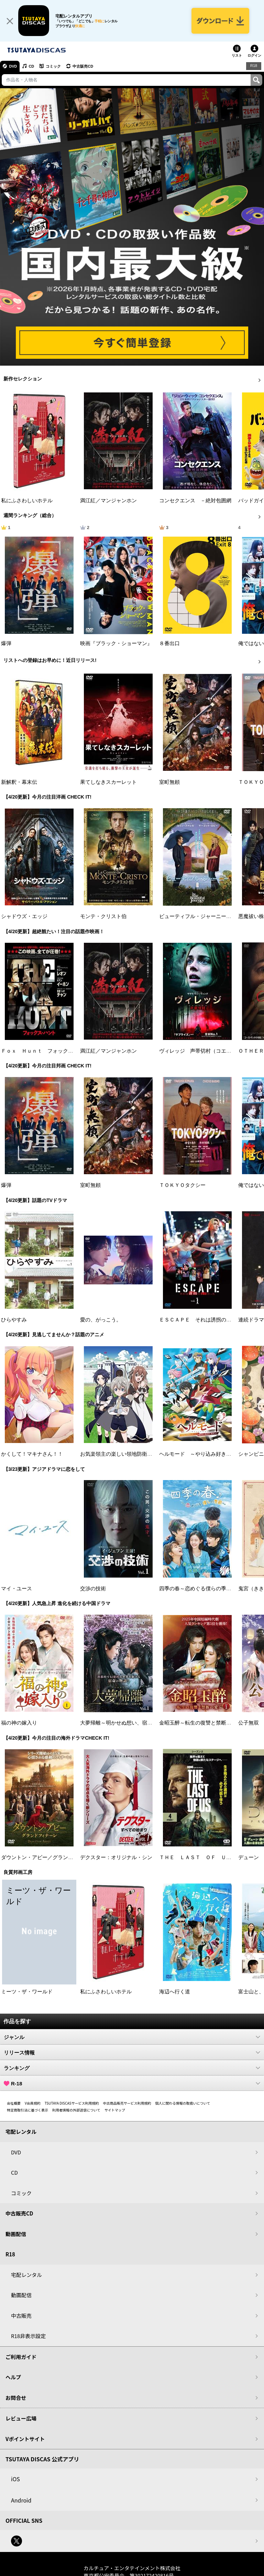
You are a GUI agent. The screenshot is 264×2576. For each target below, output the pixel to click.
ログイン (254, 56)
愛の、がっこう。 (100, 1320)
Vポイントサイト (25, 2439)
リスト (237, 56)
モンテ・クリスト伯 (103, 917)
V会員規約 (33, 2103)
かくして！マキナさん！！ (32, 1454)
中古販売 (21, 2316)
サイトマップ (114, 2110)
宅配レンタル (26, 2275)
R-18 (132, 2084)
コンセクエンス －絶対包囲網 (195, 501)
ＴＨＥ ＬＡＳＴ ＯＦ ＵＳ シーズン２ (210, 1858)
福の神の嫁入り (19, 1723)
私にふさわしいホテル (27, 501)
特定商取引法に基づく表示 (27, 2110)
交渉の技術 (93, 1589)
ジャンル (132, 2037)
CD (32, 67)
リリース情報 (132, 2053)
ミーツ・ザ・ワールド (27, 1992)
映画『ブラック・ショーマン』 (116, 644)
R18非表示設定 (28, 2336)
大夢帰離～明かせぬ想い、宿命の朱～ (124, 1723)
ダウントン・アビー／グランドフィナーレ (50, 1858)
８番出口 (169, 644)
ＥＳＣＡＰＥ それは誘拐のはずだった (205, 1320)
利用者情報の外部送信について (76, 2110)
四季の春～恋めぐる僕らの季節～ (197, 1589)
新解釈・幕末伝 (19, 783)
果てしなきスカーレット (108, 783)
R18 (253, 67)
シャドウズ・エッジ (24, 917)
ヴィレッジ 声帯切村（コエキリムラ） (205, 1051)
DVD (13, 67)
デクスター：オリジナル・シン (116, 1858)
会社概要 (14, 2103)
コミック (54, 67)
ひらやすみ (14, 1320)
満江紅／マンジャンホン (108, 501)
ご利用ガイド (21, 2357)
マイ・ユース (16, 1589)
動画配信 (16, 2234)
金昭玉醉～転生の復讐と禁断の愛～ (200, 1723)
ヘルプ (13, 2377)
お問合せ (16, 2398)
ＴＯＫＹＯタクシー (182, 1186)
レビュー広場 (21, 2419)
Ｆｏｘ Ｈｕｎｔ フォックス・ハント (47, 1051)
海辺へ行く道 (174, 1992)
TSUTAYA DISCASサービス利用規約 (72, 2103)
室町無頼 (169, 783)
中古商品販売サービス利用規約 (127, 2103)
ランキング (132, 2068)
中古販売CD (84, 67)
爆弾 (6, 644)
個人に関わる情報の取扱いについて (182, 2103)
